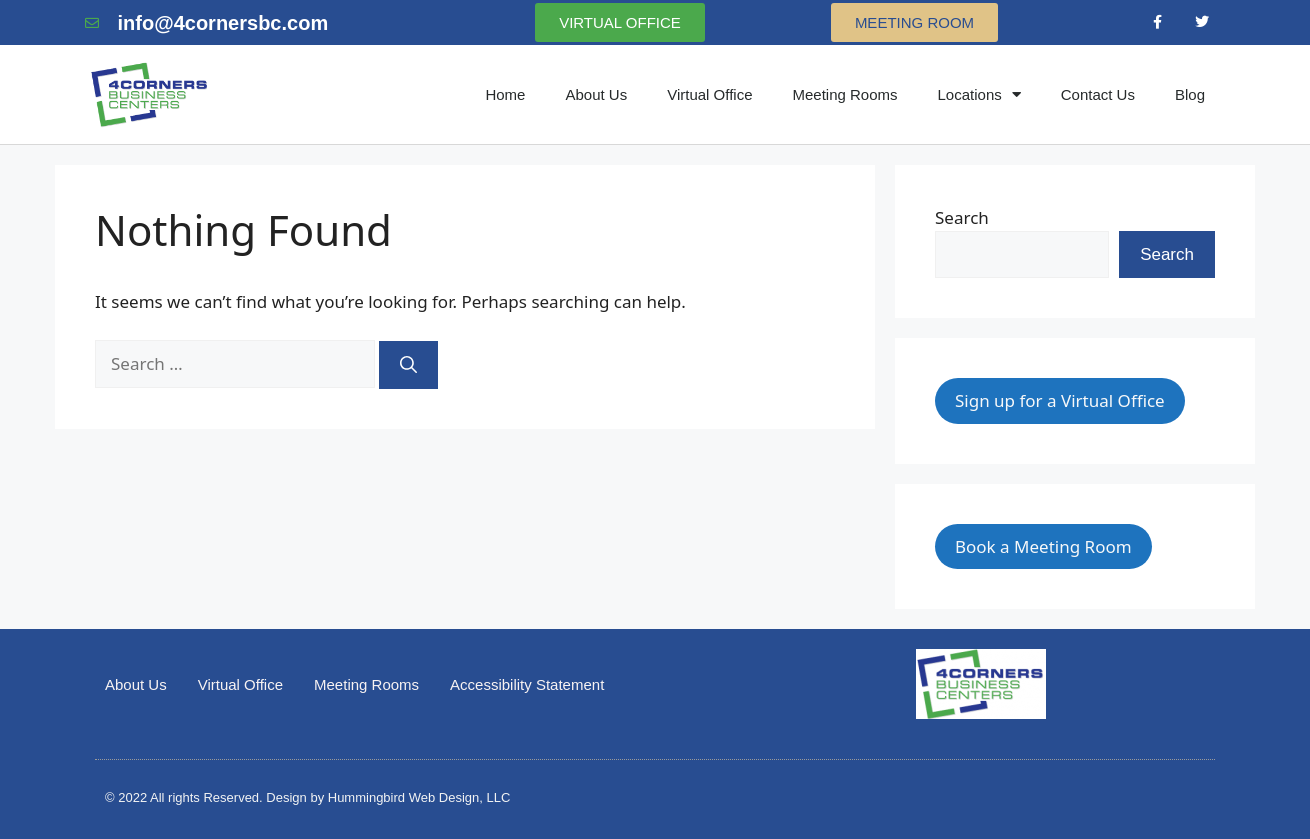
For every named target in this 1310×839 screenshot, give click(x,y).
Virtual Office (709, 94)
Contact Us (1098, 94)
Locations (979, 94)
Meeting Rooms (844, 94)
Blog (1190, 94)
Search (962, 217)
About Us (596, 94)
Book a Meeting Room (1043, 546)
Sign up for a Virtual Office (1060, 400)
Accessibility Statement (527, 684)
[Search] (408, 365)
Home (505, 94)
